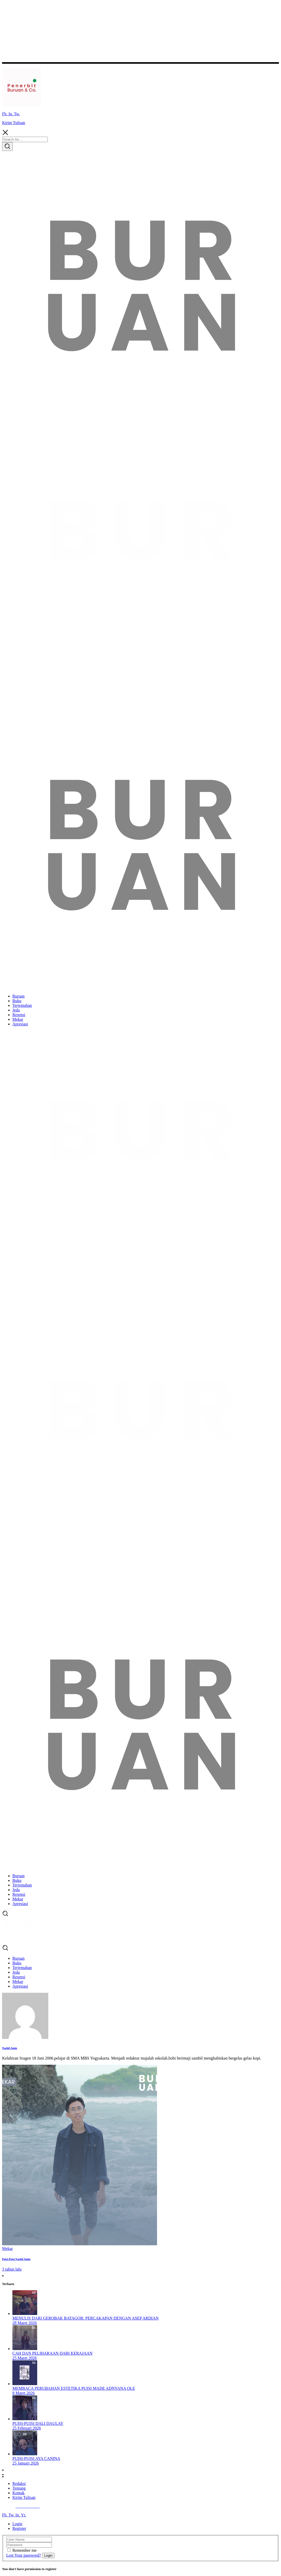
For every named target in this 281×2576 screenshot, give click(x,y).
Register (19, 2528)
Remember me (24, 2550)
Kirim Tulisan (13, 122)
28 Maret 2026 (24, 2323)
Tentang (19, 2488)
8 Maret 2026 (23, 2393)
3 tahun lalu (12, 2269)
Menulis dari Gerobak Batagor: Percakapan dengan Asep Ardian (85, 2318)
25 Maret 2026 (24, 2358)
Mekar (7, 2248)
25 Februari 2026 (26, 2428)
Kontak (18, 2493)
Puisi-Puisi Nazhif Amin (16, 2259)
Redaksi (19, 2483)
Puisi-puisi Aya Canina (36, 2458)
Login (17, 2524)
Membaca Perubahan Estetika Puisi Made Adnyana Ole (73, 2388)
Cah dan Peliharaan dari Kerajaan (52, 2353)
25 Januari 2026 (25, 2463)
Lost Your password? (23, 2555)
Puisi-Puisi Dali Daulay (38, 2423)
